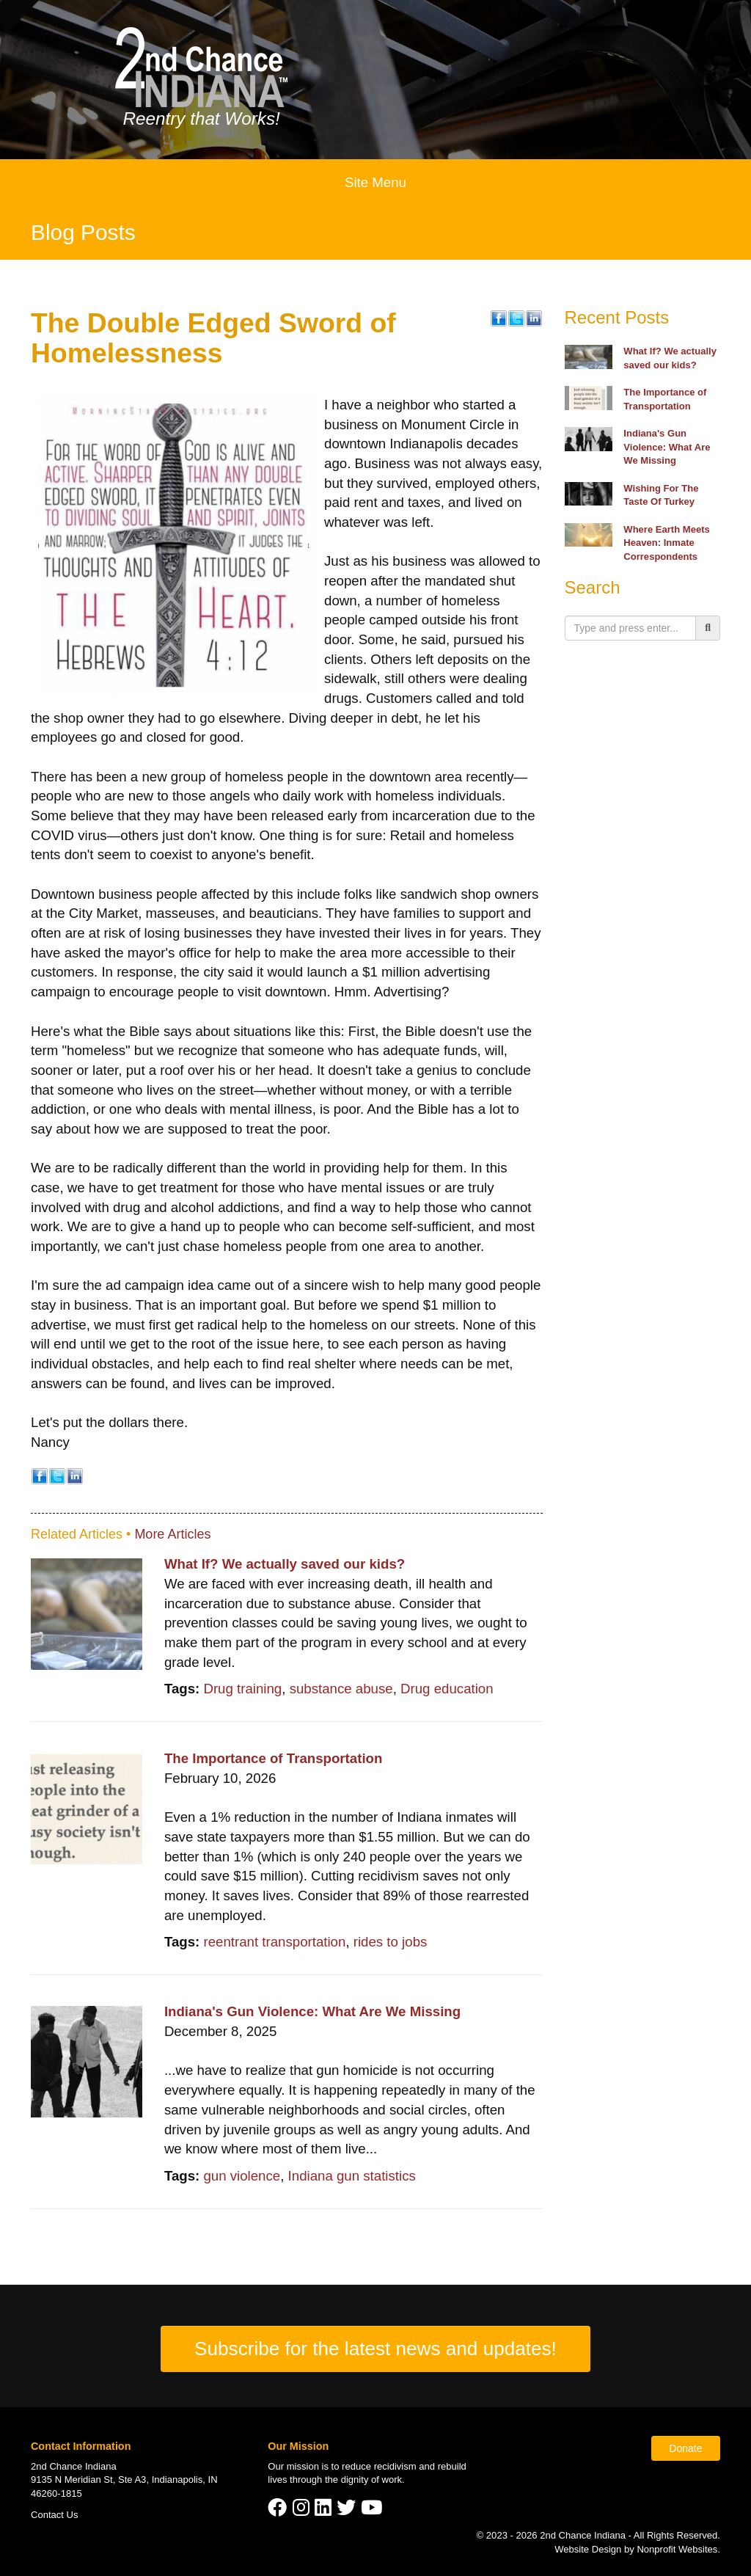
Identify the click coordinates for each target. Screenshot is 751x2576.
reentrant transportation (274, 1941)
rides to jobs (390, 1941)
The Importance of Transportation (273, 1758)
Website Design (589, 2549)
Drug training (242, 1688)
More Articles (172, 1534)
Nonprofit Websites (677, 2549)
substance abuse (341, 1688)
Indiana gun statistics (352, 2175)
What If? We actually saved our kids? (284, 1564)
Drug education (447, 1688)
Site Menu (375, 182)
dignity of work (371, 2479)
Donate (685, 2448)
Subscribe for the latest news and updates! (375, 2349)
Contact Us (54, 2514)
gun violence (241, 2175)
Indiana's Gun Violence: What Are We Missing (312, 2011)
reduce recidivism (379, 2466)
